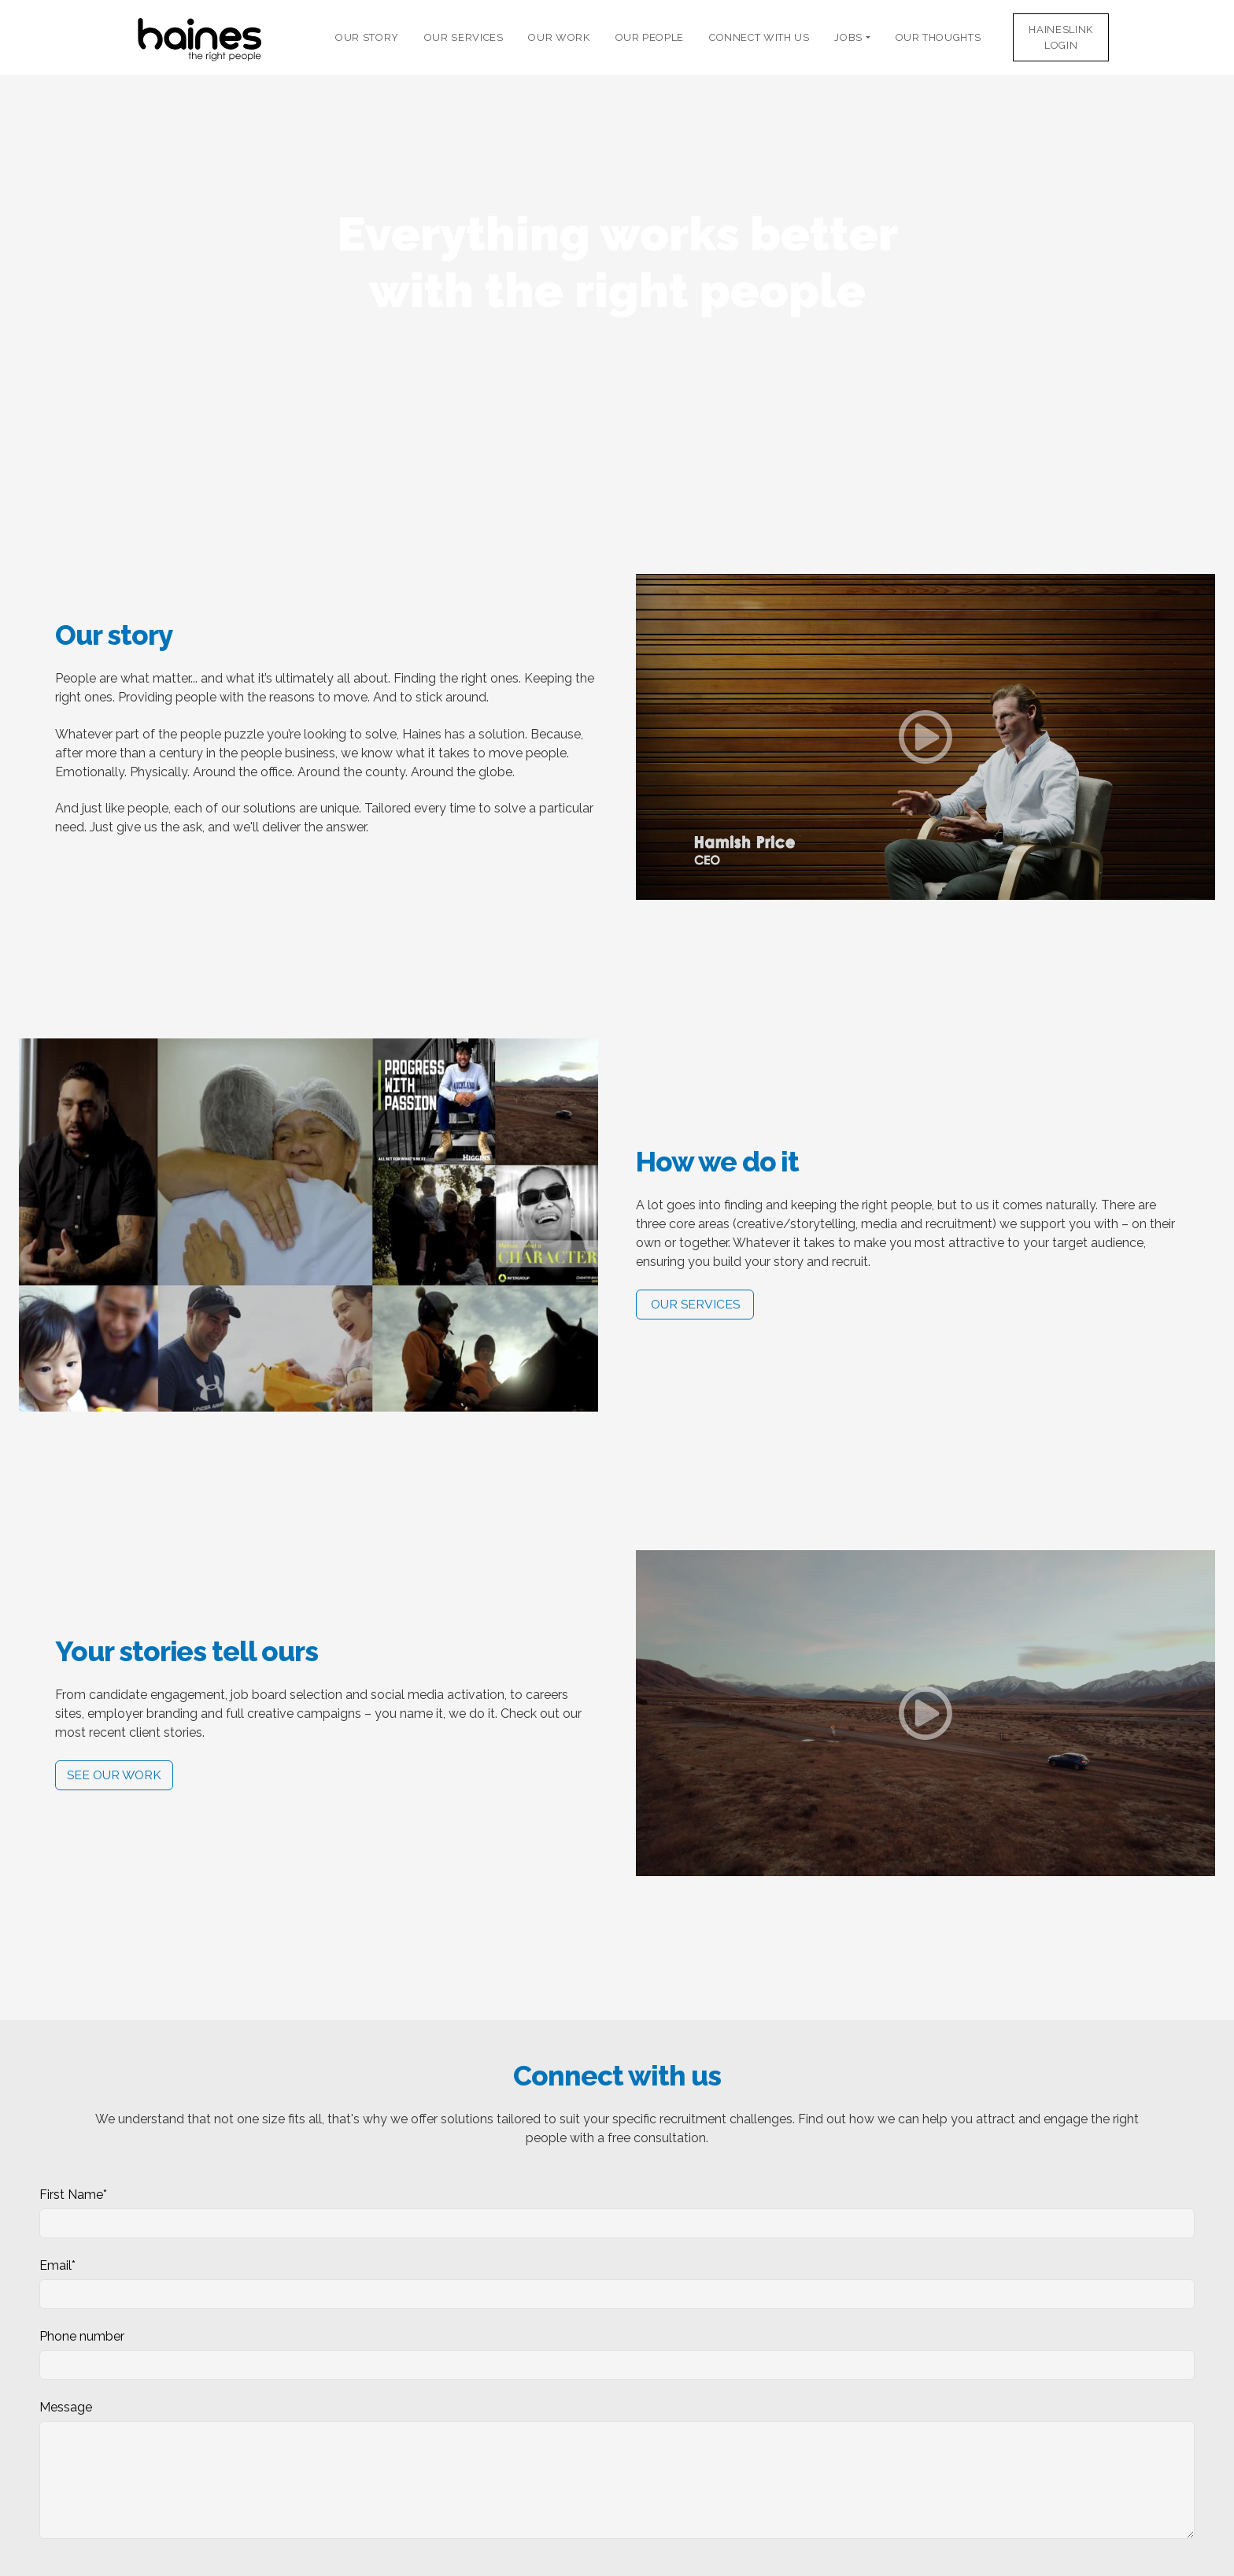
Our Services (464, 37)
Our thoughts (938, 37)
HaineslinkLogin (1060, 37)
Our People (649, 37)
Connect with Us (759, 37)
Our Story (367, 37)
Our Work (558, 37)
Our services (695, 1304)
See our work (114, 1774)
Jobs (849, 37)
